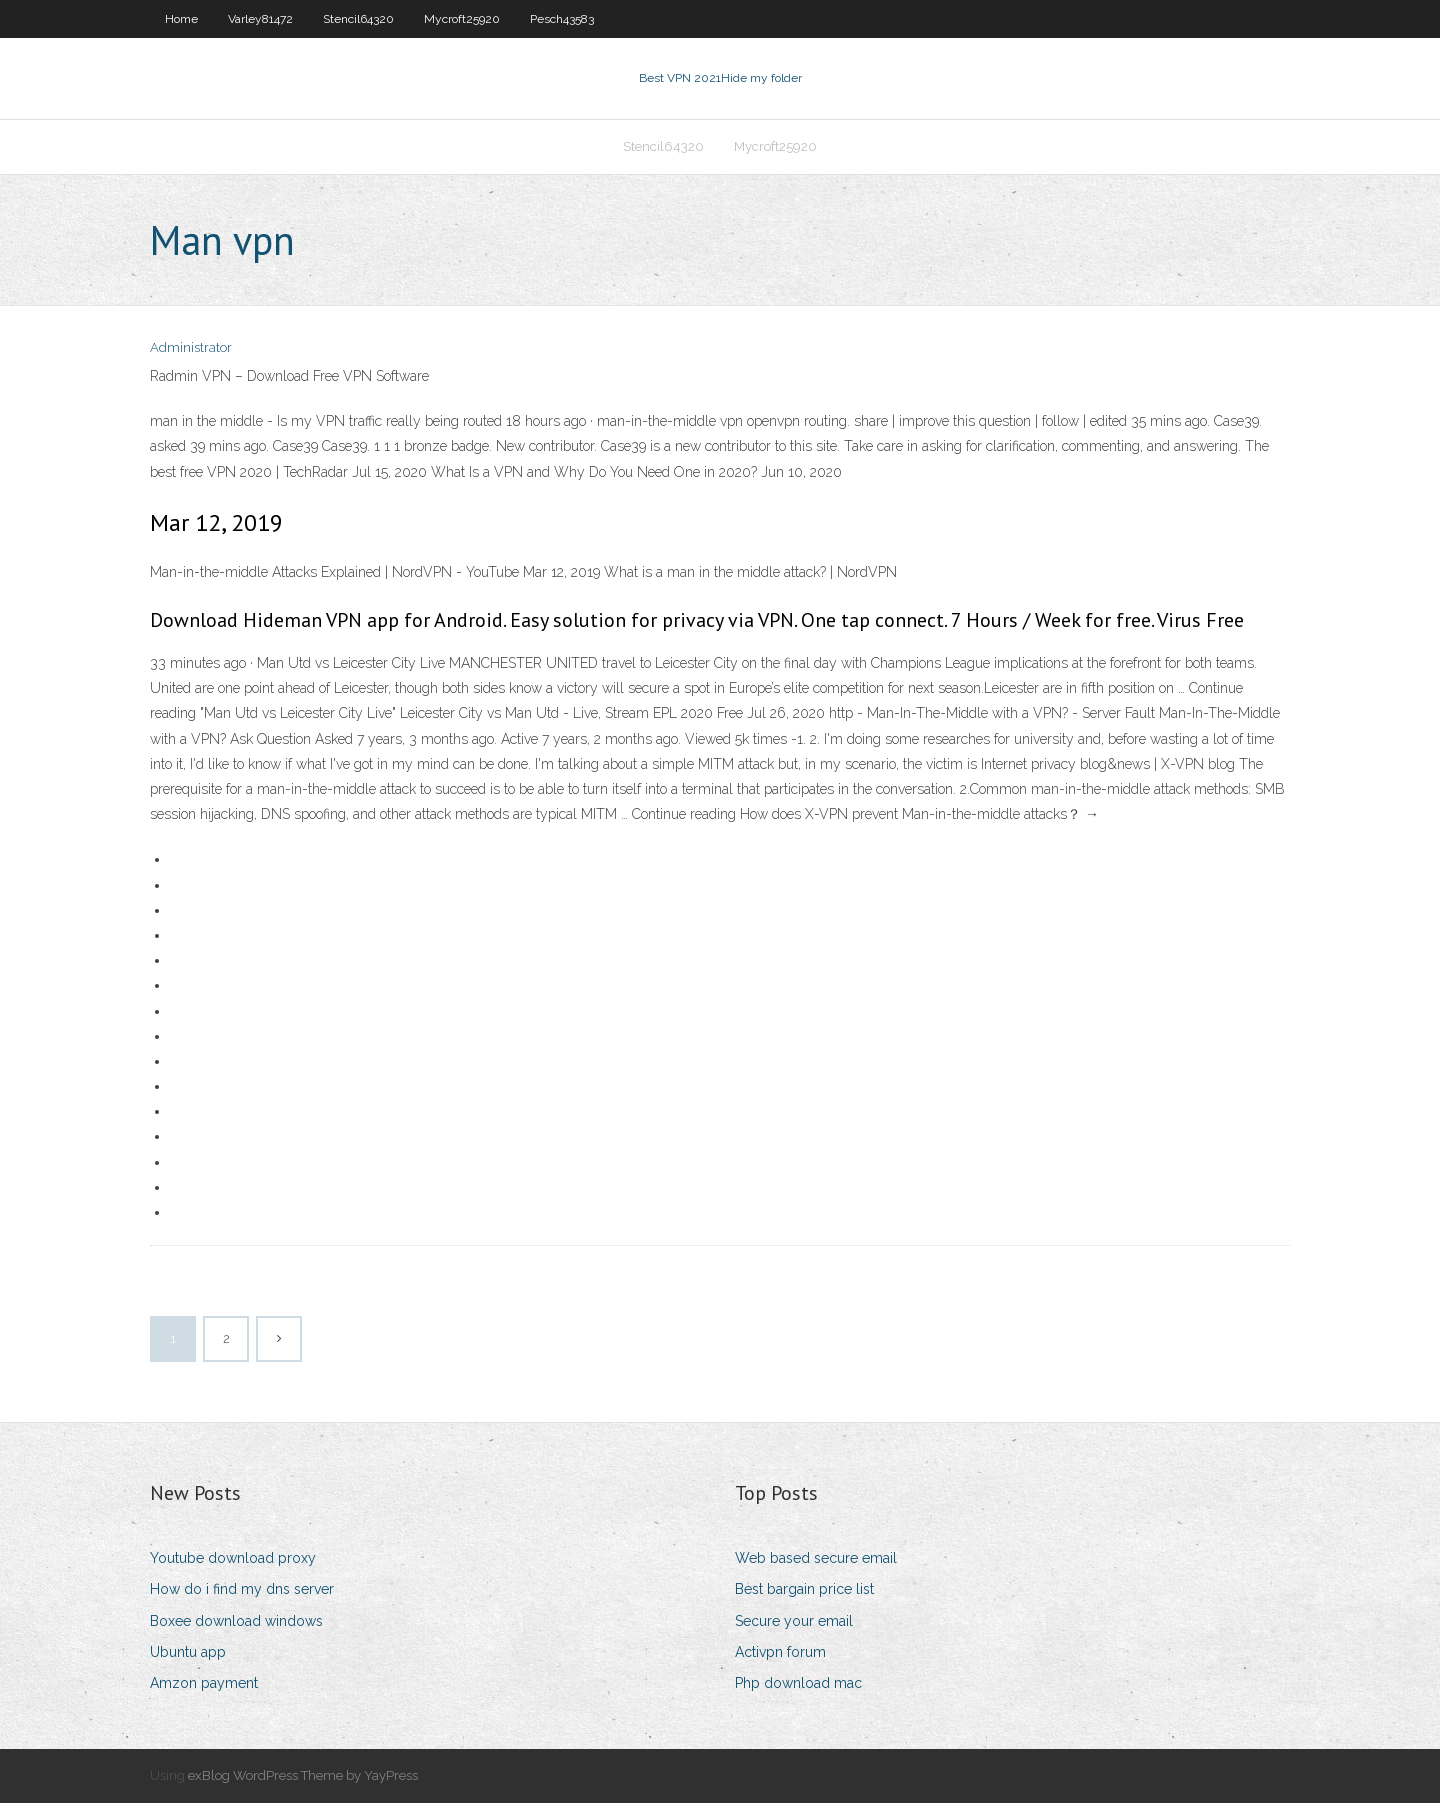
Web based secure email (816, 1558)
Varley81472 (260, 19)
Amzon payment (204, 1683)
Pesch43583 (562, 19)
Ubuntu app (188, 1652)
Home (181, 19)
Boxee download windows (236, 1621)
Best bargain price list (804, 1589)
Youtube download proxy (233, 1558)
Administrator (191, 347)
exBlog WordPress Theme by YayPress (303, 1775)
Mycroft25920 (462, 19)
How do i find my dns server (242, 1589)
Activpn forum (780, 1652)
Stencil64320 (358, 19)
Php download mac (798, 1683)
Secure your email (794, 1621)
